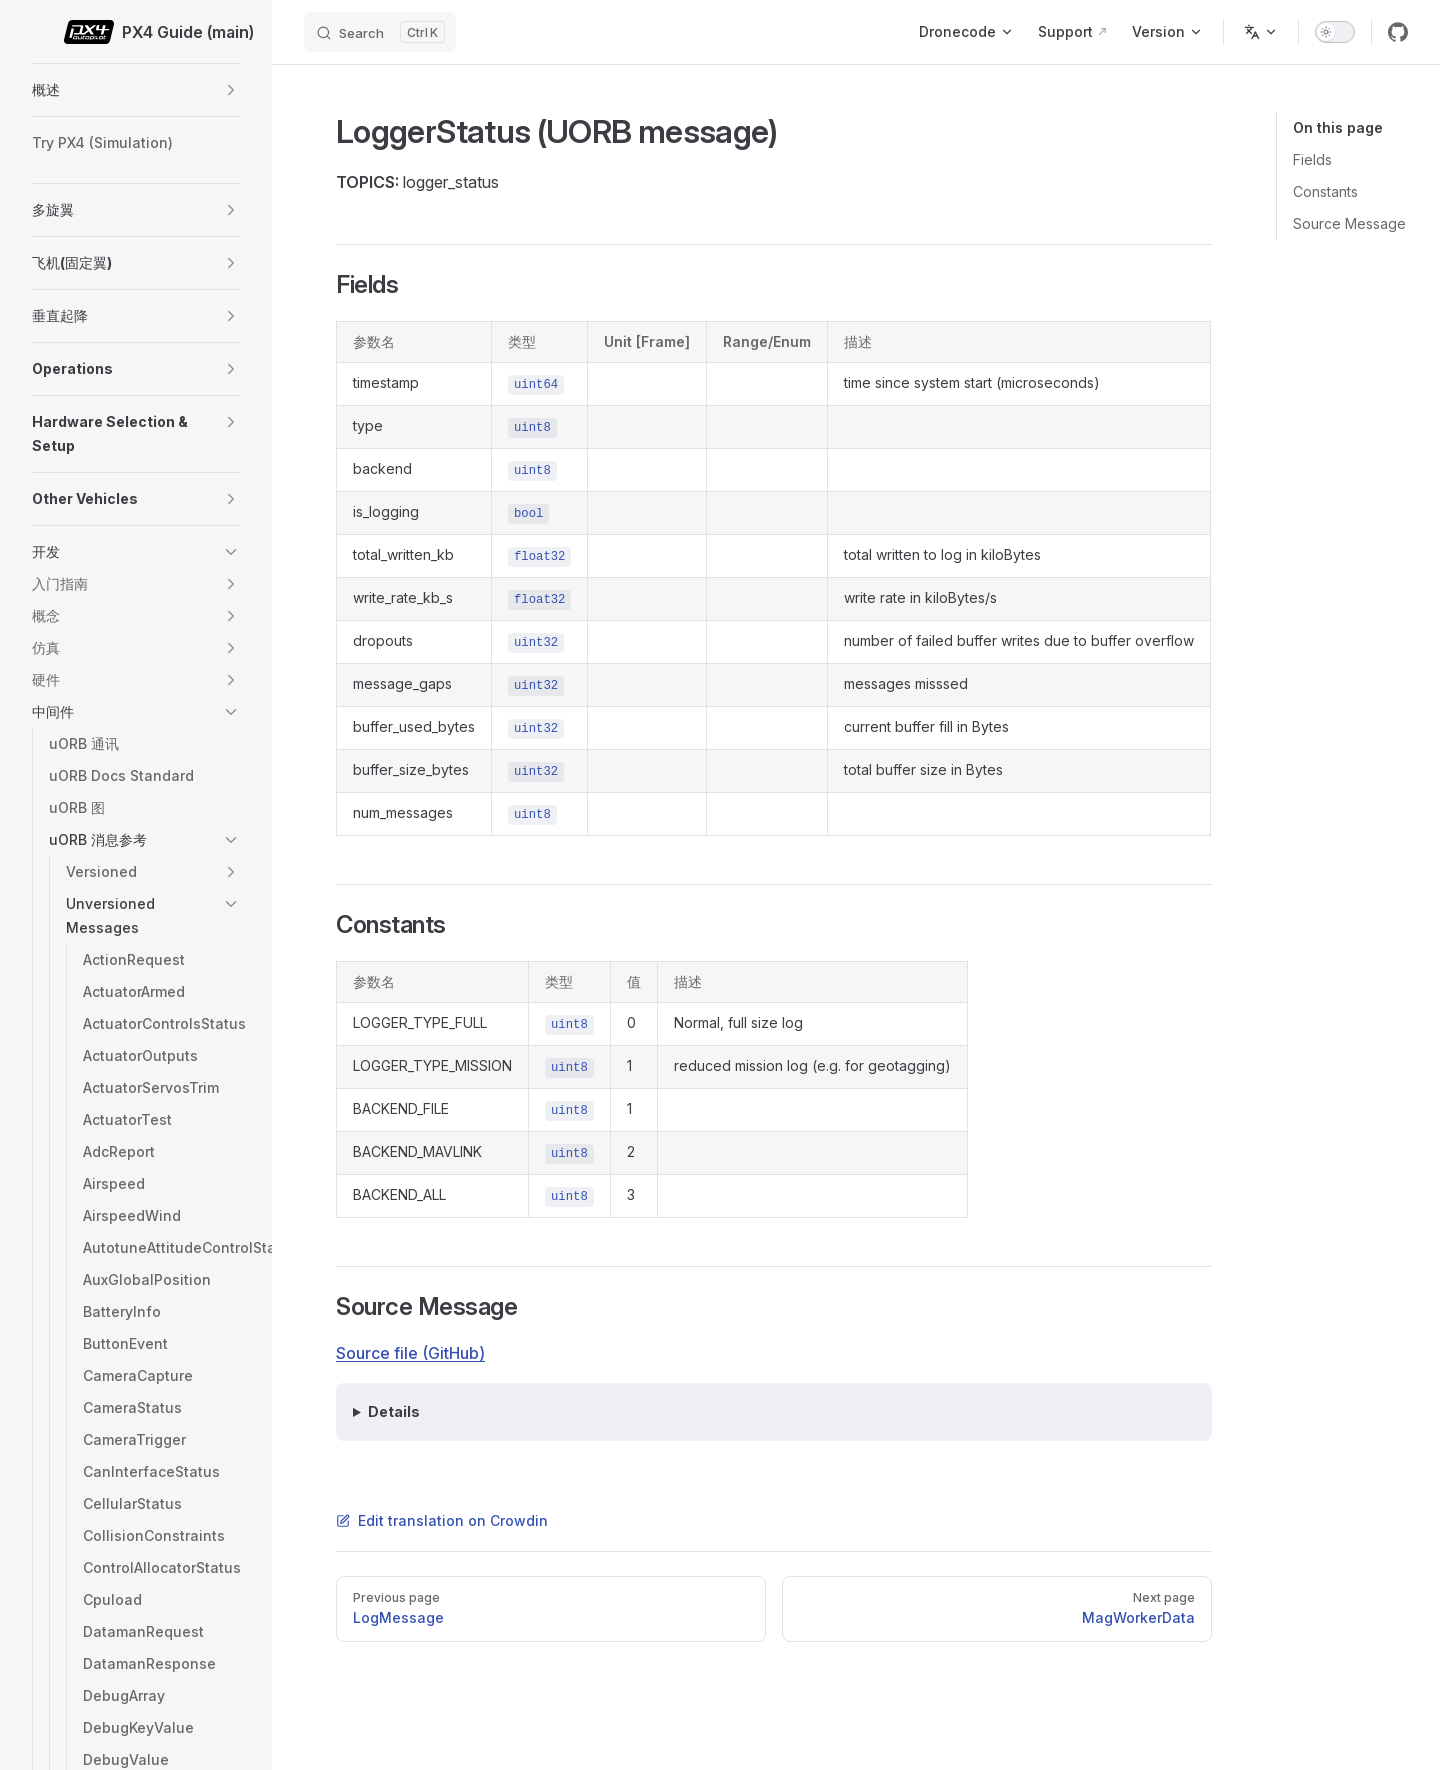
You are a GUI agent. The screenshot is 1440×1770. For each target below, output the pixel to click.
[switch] (1335, 32)
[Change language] (1261, 32)
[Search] (380, 32)
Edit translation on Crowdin (442, 1520)
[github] (1398, 32)
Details (394, 1411)
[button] (231, 90)
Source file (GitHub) (410, 1353)
